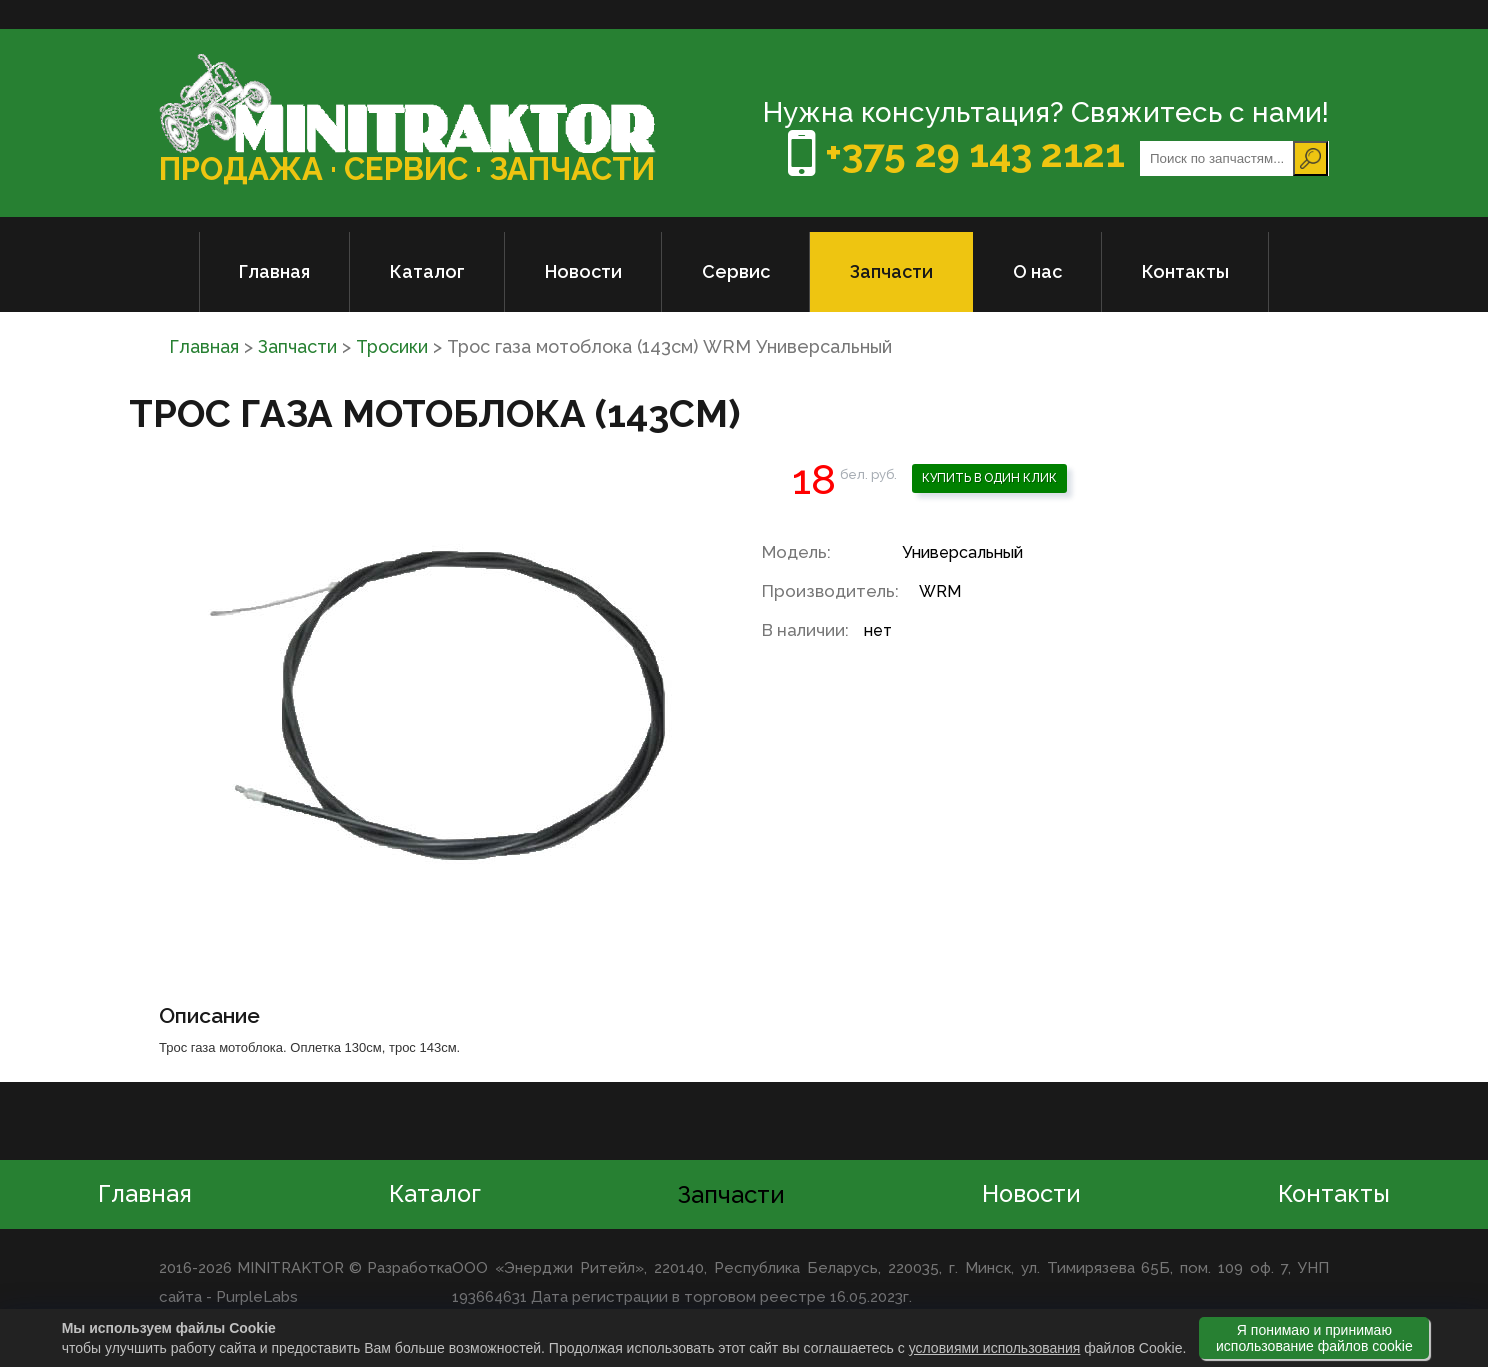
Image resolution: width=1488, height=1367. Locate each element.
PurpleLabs (256, 1297)
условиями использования (995, 1348)
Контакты (1185, 271)
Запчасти (891, 271)
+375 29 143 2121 (969, 153)
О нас (1037, 271)
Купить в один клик (989, 478)
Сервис (736, 271)
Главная (274, 271)
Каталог (427, 271)
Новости (583, 271)
